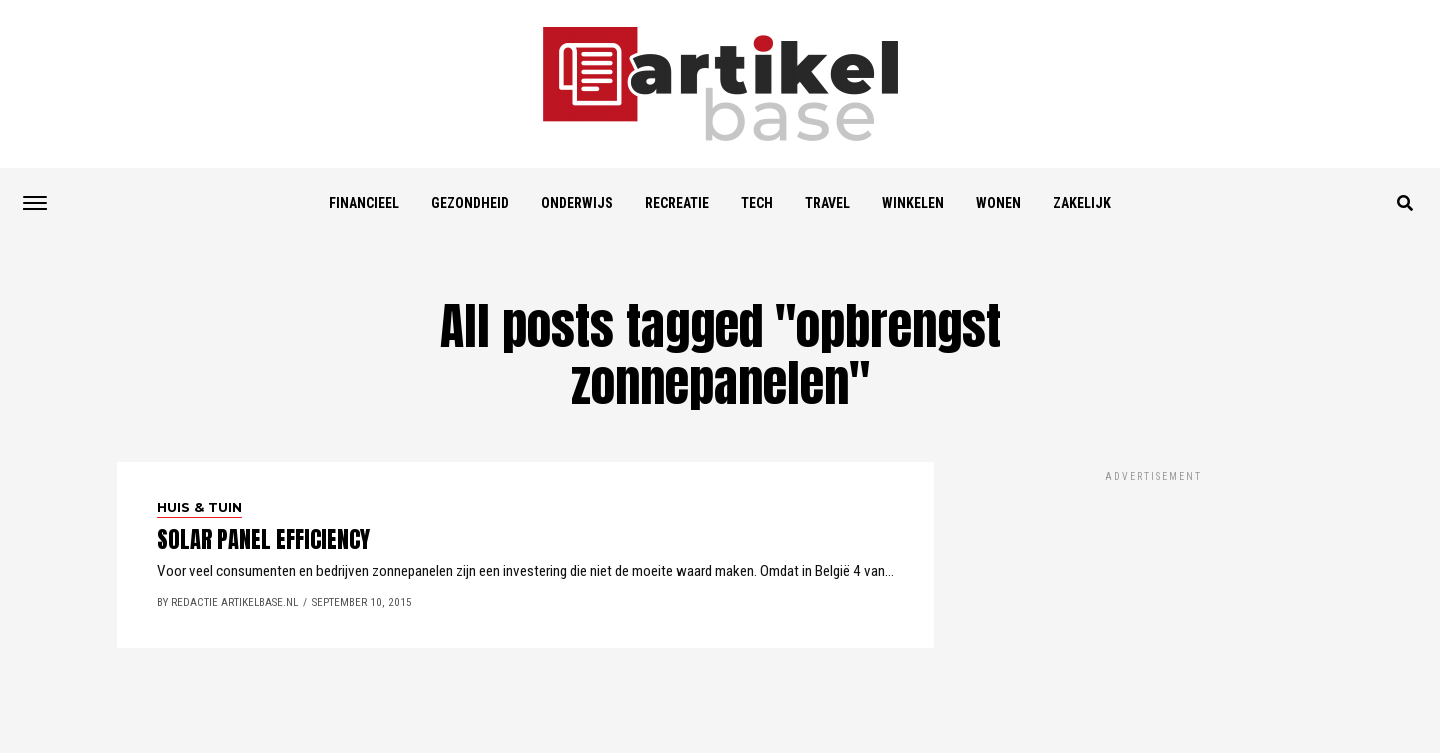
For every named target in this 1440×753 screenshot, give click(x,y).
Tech (757, 203)
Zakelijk (1082, 203)
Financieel (364, 203)
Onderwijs (577, 203)
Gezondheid (470, 203)
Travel (827, 203)
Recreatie (677, 203)
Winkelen (913, 203)
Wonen (998, 203)
